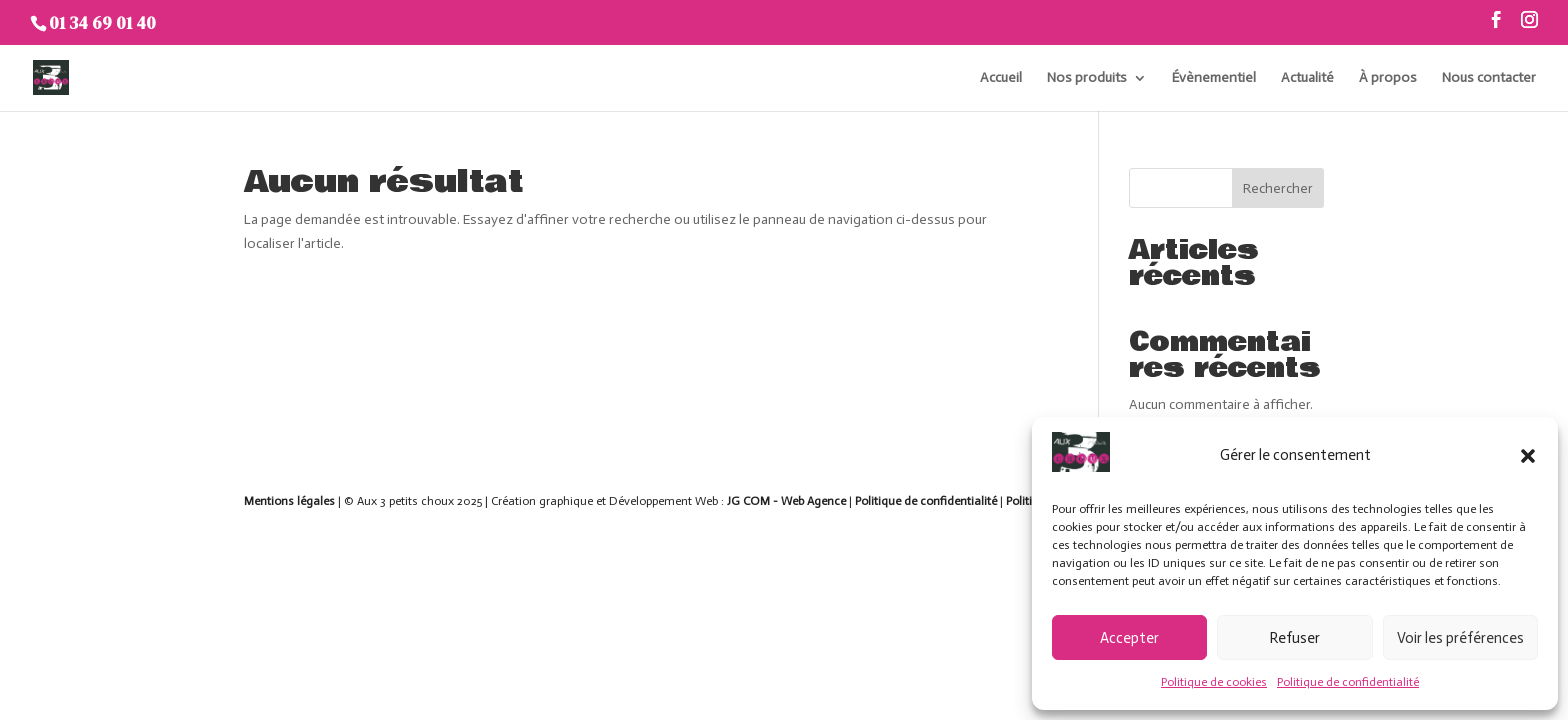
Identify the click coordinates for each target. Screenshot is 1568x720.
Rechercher (1278, 188)
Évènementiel (1214, 78)
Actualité (1307, 78)
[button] (1528, 456)
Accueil (1001, 78)
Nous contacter (1489, 78)
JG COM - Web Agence (786, 501)
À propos (1388, 78)
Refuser (1294, 638)
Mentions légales (289, 501)
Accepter (1129, 638)
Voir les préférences (1460, 638)
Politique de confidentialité (1348, 682)
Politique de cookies (1214, 682)
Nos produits (1087, 78)
